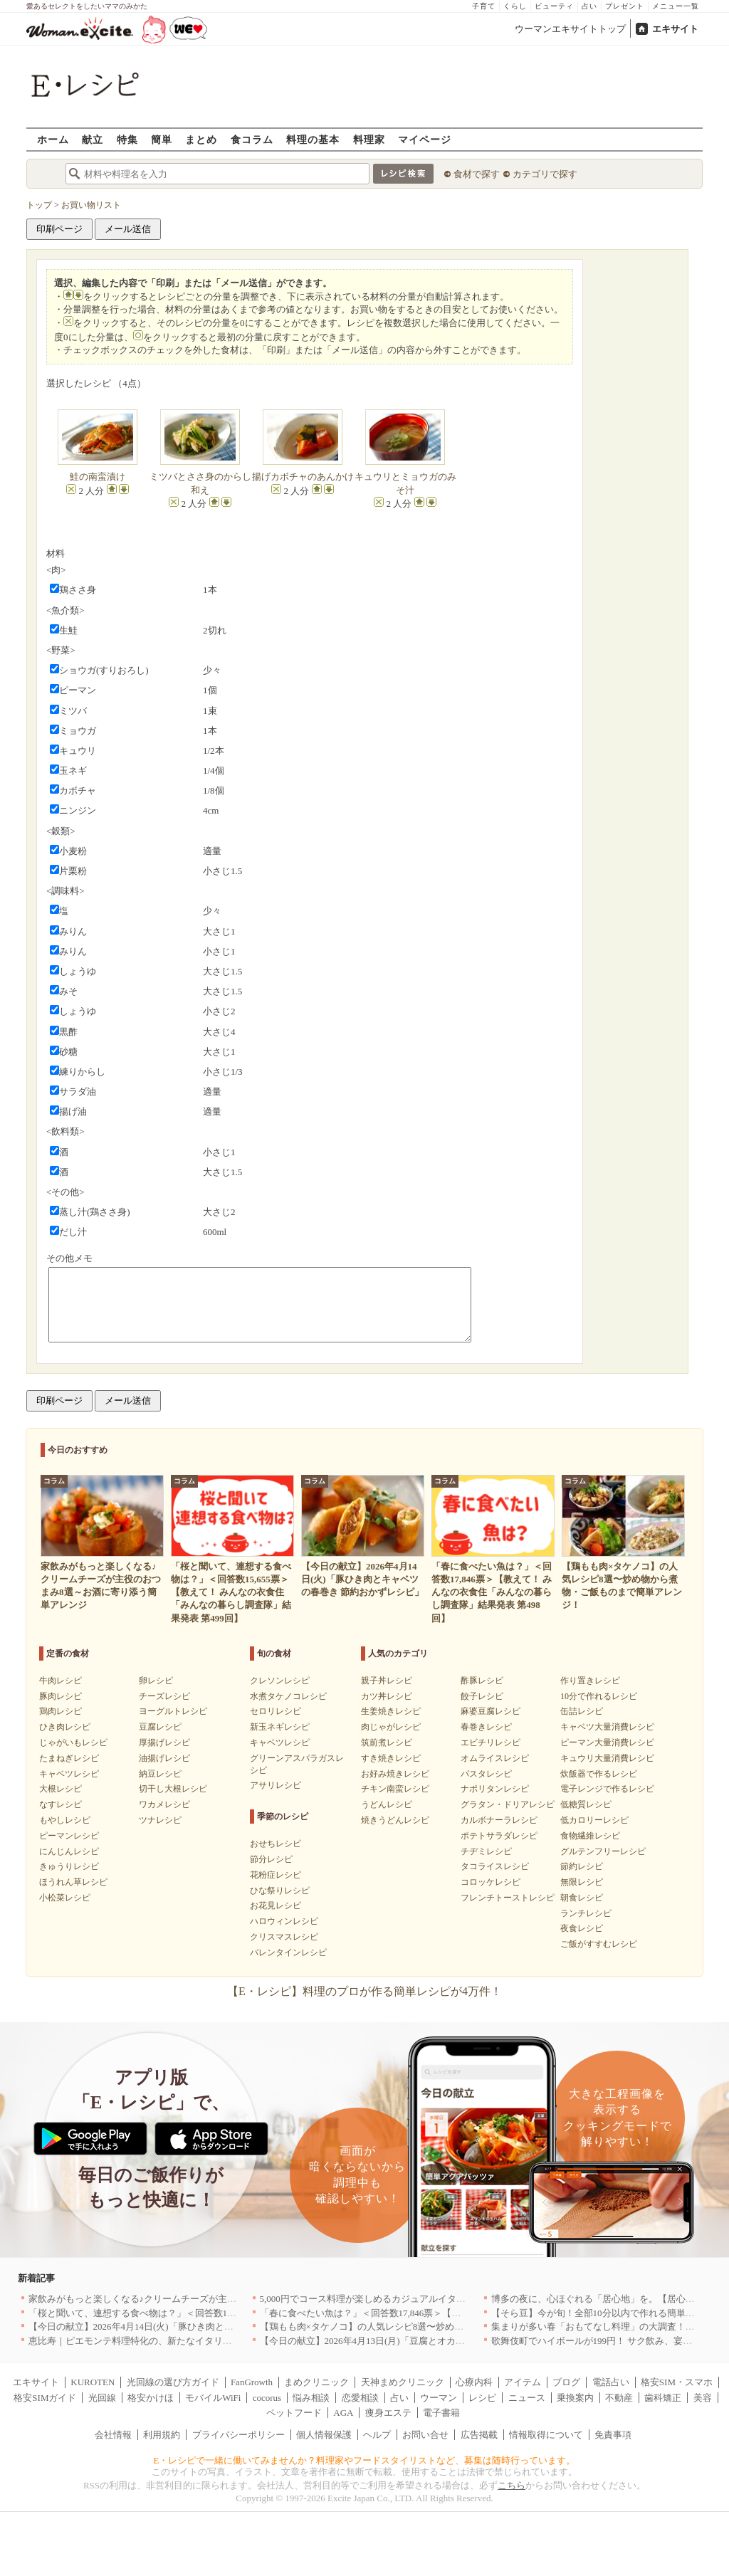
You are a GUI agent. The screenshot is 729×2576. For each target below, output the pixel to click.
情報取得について (546, 2434)
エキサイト (675, 28)
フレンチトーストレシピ (508, 1898)
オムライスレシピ (495, 1758)
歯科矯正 (662, 2397)
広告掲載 (479, 2434)
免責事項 (612, 2434)
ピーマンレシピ (69, 1836)
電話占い (610, 2382)
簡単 (161, 139)
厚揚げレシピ (164, 1742)
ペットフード (294, 2412)
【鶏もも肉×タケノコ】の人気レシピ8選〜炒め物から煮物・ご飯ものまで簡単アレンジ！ (445, 2326)
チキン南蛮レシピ (395, 1789)
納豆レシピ (160, 1774)
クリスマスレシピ (284, 1937)
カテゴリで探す (545, 174)
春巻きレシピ (486, 1727)
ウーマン (438, 2397)
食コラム (252, 139)
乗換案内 (575, 2397)
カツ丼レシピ (386, 1696)
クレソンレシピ (280, 1681)
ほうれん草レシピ (73, 1882)
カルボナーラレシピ (499, 1820)
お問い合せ (425, 2434)
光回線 (102, 2397)
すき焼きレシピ (391, 1758)
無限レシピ (581, 1882)
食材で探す (476, 174)
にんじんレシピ (69, 1851)
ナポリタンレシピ (495, 1789)
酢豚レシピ (482, 1681)
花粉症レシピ (275, 1875)
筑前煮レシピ (386, 1742)
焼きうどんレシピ (395, 1820)
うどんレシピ (386, 1804)
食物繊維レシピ (590, 1836)
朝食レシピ (581, 1898)
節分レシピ (271, 1859)
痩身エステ (388, 2412)
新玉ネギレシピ (280, 1727)
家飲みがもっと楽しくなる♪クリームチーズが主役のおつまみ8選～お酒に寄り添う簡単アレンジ (227, 2298)
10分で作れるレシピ (598, 1696)
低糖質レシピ (586, 1804)
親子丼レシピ (386, 1681)
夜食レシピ (581, 1928)
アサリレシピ (275, 1785)
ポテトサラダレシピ (499, 1836)
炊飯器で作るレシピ (598, 1774)
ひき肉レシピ (64, 1727)
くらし (515, 6)
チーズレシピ (164, 1696)
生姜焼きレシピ (391, 1711)
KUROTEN (92, 2382)
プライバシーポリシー (238, 2434)
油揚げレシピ (164, 1758)
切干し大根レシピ (173, 1789)
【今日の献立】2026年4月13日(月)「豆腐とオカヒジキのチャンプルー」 (408, 2340)
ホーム (53, 139)
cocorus (267, 2397)
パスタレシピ (486, 1774)
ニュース (526, 2397)
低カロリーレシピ (594, 1820)
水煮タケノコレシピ (288, 1696)
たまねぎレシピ (69, 1758)
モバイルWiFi (213, 2397)
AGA (343, 2412)
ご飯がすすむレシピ (598, 1944)
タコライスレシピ (495, 1866)
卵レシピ (156, 1681)
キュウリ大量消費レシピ (607, 1758)
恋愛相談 (360, 2397)
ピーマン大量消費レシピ (607, 1742)
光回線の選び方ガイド (173, 2382)
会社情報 (113, 2434)
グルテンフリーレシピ (603, 1851)
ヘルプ (377, 2434)
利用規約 (161, 2434)
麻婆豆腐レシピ (490, 1711)
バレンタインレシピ (288, 1952)
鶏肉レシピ (60, 1711)
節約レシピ (581, 1866)
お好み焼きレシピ (395, 1774)
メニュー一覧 (675, 6)
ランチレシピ (586, 1913)
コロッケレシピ (490, 1882)
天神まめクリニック (402, 2382)
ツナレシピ (160, 1820)
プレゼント (624, 6)
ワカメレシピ (164, 1804)
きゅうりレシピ (69, 1866)
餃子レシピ (482, 1696)
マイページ (424, 139)
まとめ (201, 139)
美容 (702, 2397)
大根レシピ (60, 1789)
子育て (483, 6)
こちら (511, 2485)
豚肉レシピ (60, 1696)
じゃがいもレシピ (73, 1742)
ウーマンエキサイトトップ (570, 28)
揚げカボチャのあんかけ (303, 476)
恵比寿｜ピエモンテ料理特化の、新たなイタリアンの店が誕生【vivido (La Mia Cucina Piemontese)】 (233, 2340)
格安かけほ (150, 2397)
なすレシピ (60, 1804)
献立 (92, 139)
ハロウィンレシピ (284, 1921)
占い (589, 6)
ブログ (566, 2382)
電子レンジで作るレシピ (607, 1789)
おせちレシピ (275, 1844)
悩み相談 (311, 2397)
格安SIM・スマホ (677, 2382)
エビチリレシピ (490, 1742)
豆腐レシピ (160, 1727)
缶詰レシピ (581, 1711)
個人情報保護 (324, 2434)
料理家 (369, 139)
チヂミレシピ (486, 1851)
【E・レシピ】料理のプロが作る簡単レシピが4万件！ (364, 1991)
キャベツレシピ (69, 1774)
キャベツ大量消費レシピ (607, 1727)
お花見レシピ (275, 1905)
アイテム (522, 2382)
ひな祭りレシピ (280, 1891)
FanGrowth (252, 2382)
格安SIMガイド (45, 2397)
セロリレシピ (275, 1711)
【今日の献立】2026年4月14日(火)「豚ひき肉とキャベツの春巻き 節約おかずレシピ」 (206, 2326)
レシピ (482, 2397)
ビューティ (554, 6)
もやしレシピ (64, 1820)
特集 (127, 139)
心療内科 (474, 2382)
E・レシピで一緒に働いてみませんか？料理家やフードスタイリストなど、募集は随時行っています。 (365, 2460)
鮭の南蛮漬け (97, 476)
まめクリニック (316, 2382)
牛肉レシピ (60, 1681)
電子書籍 (441, 2412)
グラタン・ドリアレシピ (508, 1804)
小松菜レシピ (64, 1898)
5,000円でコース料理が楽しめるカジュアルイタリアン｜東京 (386, 2298)
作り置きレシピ (590, 1681)
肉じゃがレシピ (391, 1727)
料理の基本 (313, 139)
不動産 (619, 2397)
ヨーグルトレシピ (173, 1711)
